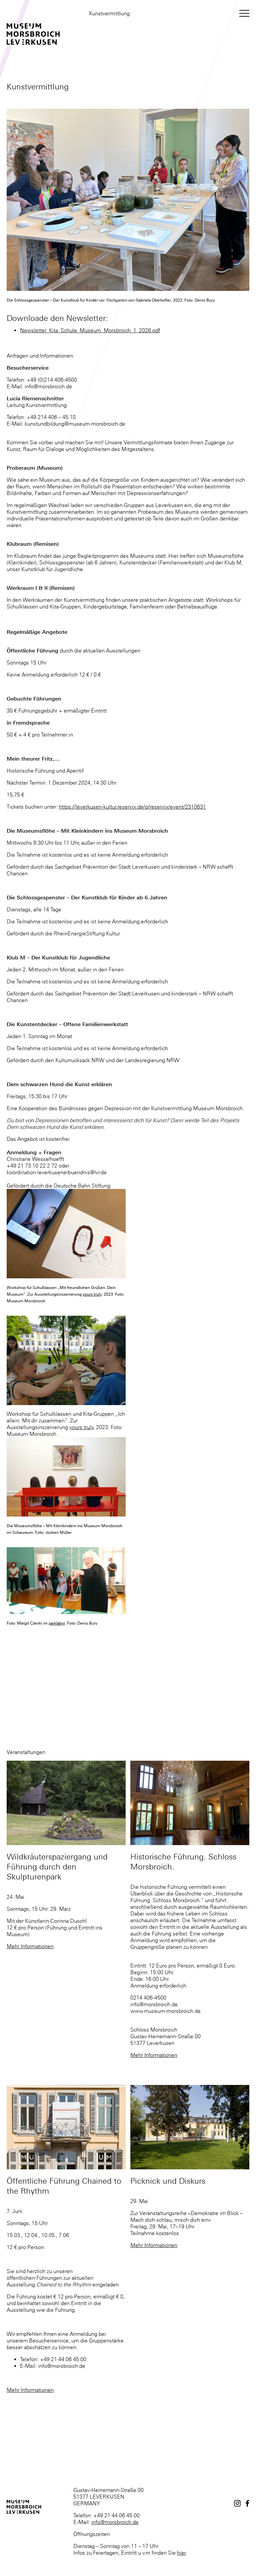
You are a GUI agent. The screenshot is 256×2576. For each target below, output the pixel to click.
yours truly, (93, 1294)
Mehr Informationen (30, 1946)
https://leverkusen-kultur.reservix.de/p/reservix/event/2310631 (132, 807)
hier (181, 2553)
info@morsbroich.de (115, 2522)
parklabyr (57, 1623)
